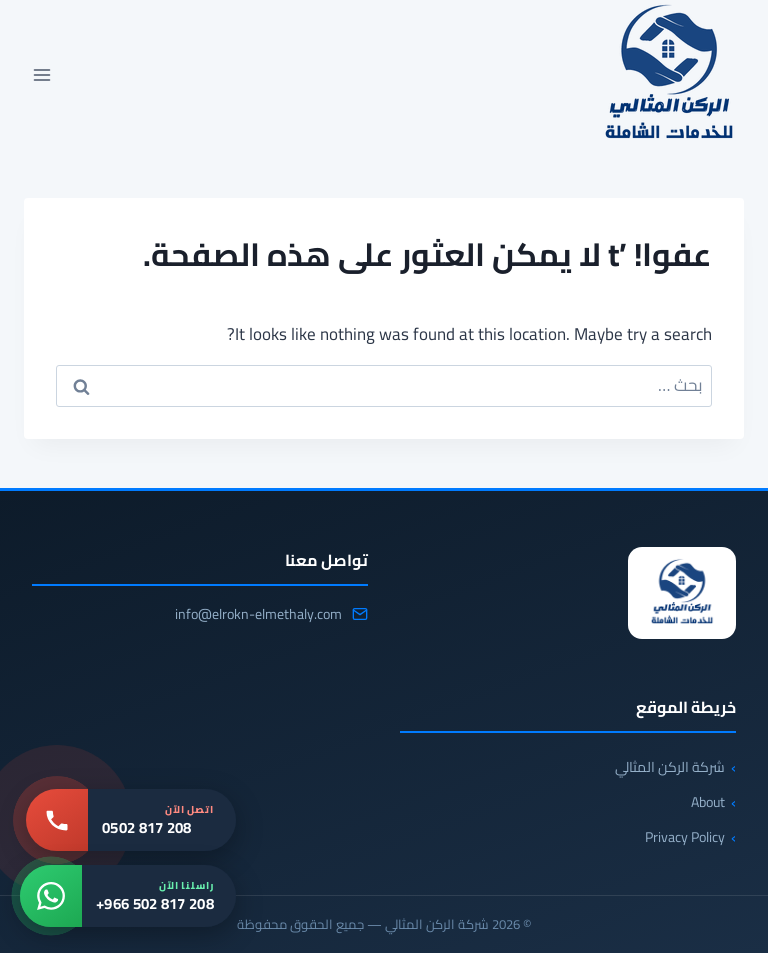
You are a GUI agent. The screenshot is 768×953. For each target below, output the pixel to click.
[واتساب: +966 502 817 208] (128, 896)
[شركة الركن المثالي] (682, 593)
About (708, 802)
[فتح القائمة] (42, 74)
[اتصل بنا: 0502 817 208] (131, 820)
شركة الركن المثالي (670, 767)
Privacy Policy (685, 837)
